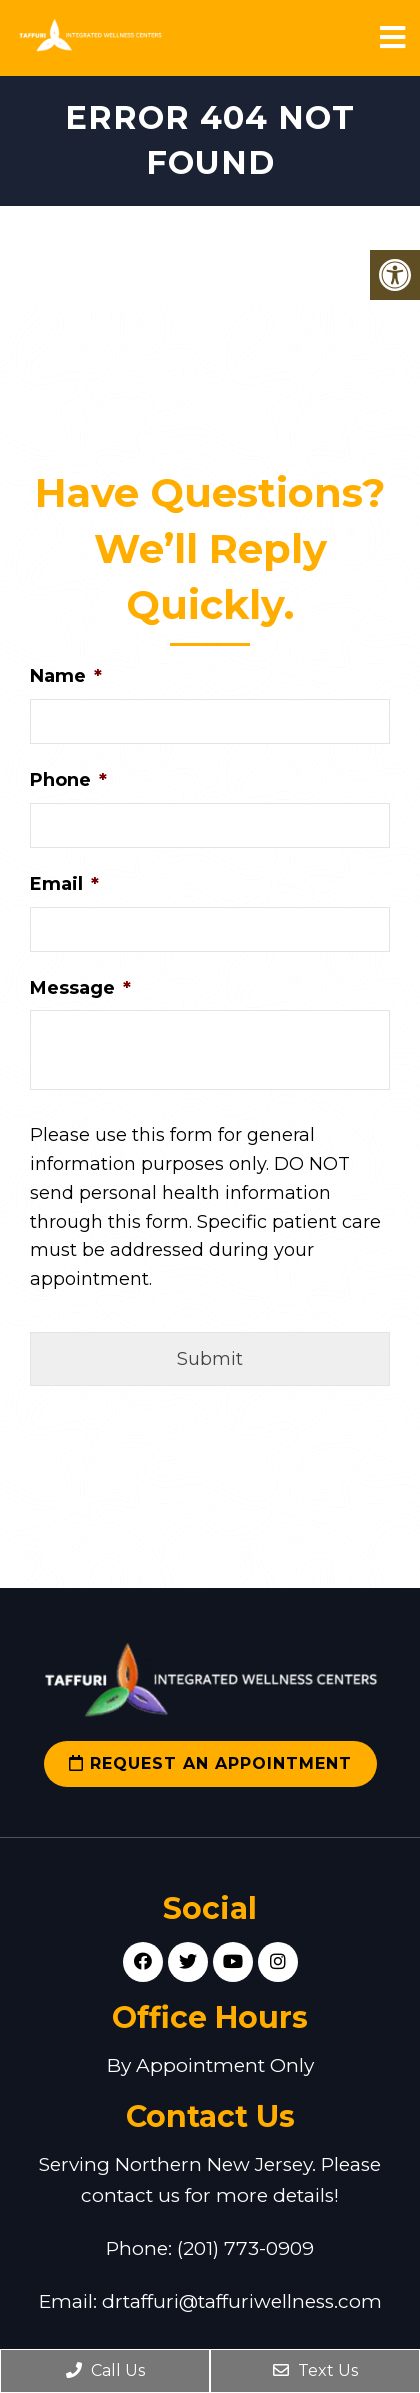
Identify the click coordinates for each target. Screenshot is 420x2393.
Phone (68, 780)
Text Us (315, 2370)
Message (80, 988)
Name (66, 676)
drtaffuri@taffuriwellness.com (242, 2301)
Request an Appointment (210, 1763)
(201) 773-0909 (245, 2248)
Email (64, 884)
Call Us (105, 2370)
